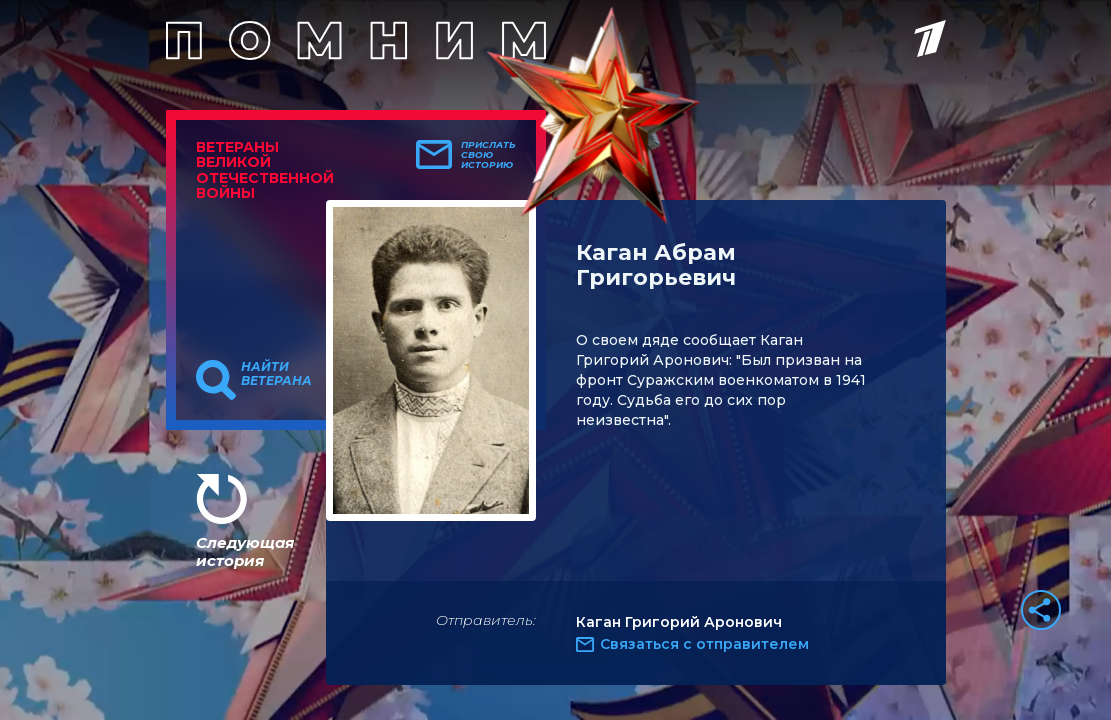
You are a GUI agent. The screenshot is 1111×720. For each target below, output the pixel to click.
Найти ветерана (276, 374)
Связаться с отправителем (704, 644)
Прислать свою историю (488, 155)
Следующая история (245, 551)
